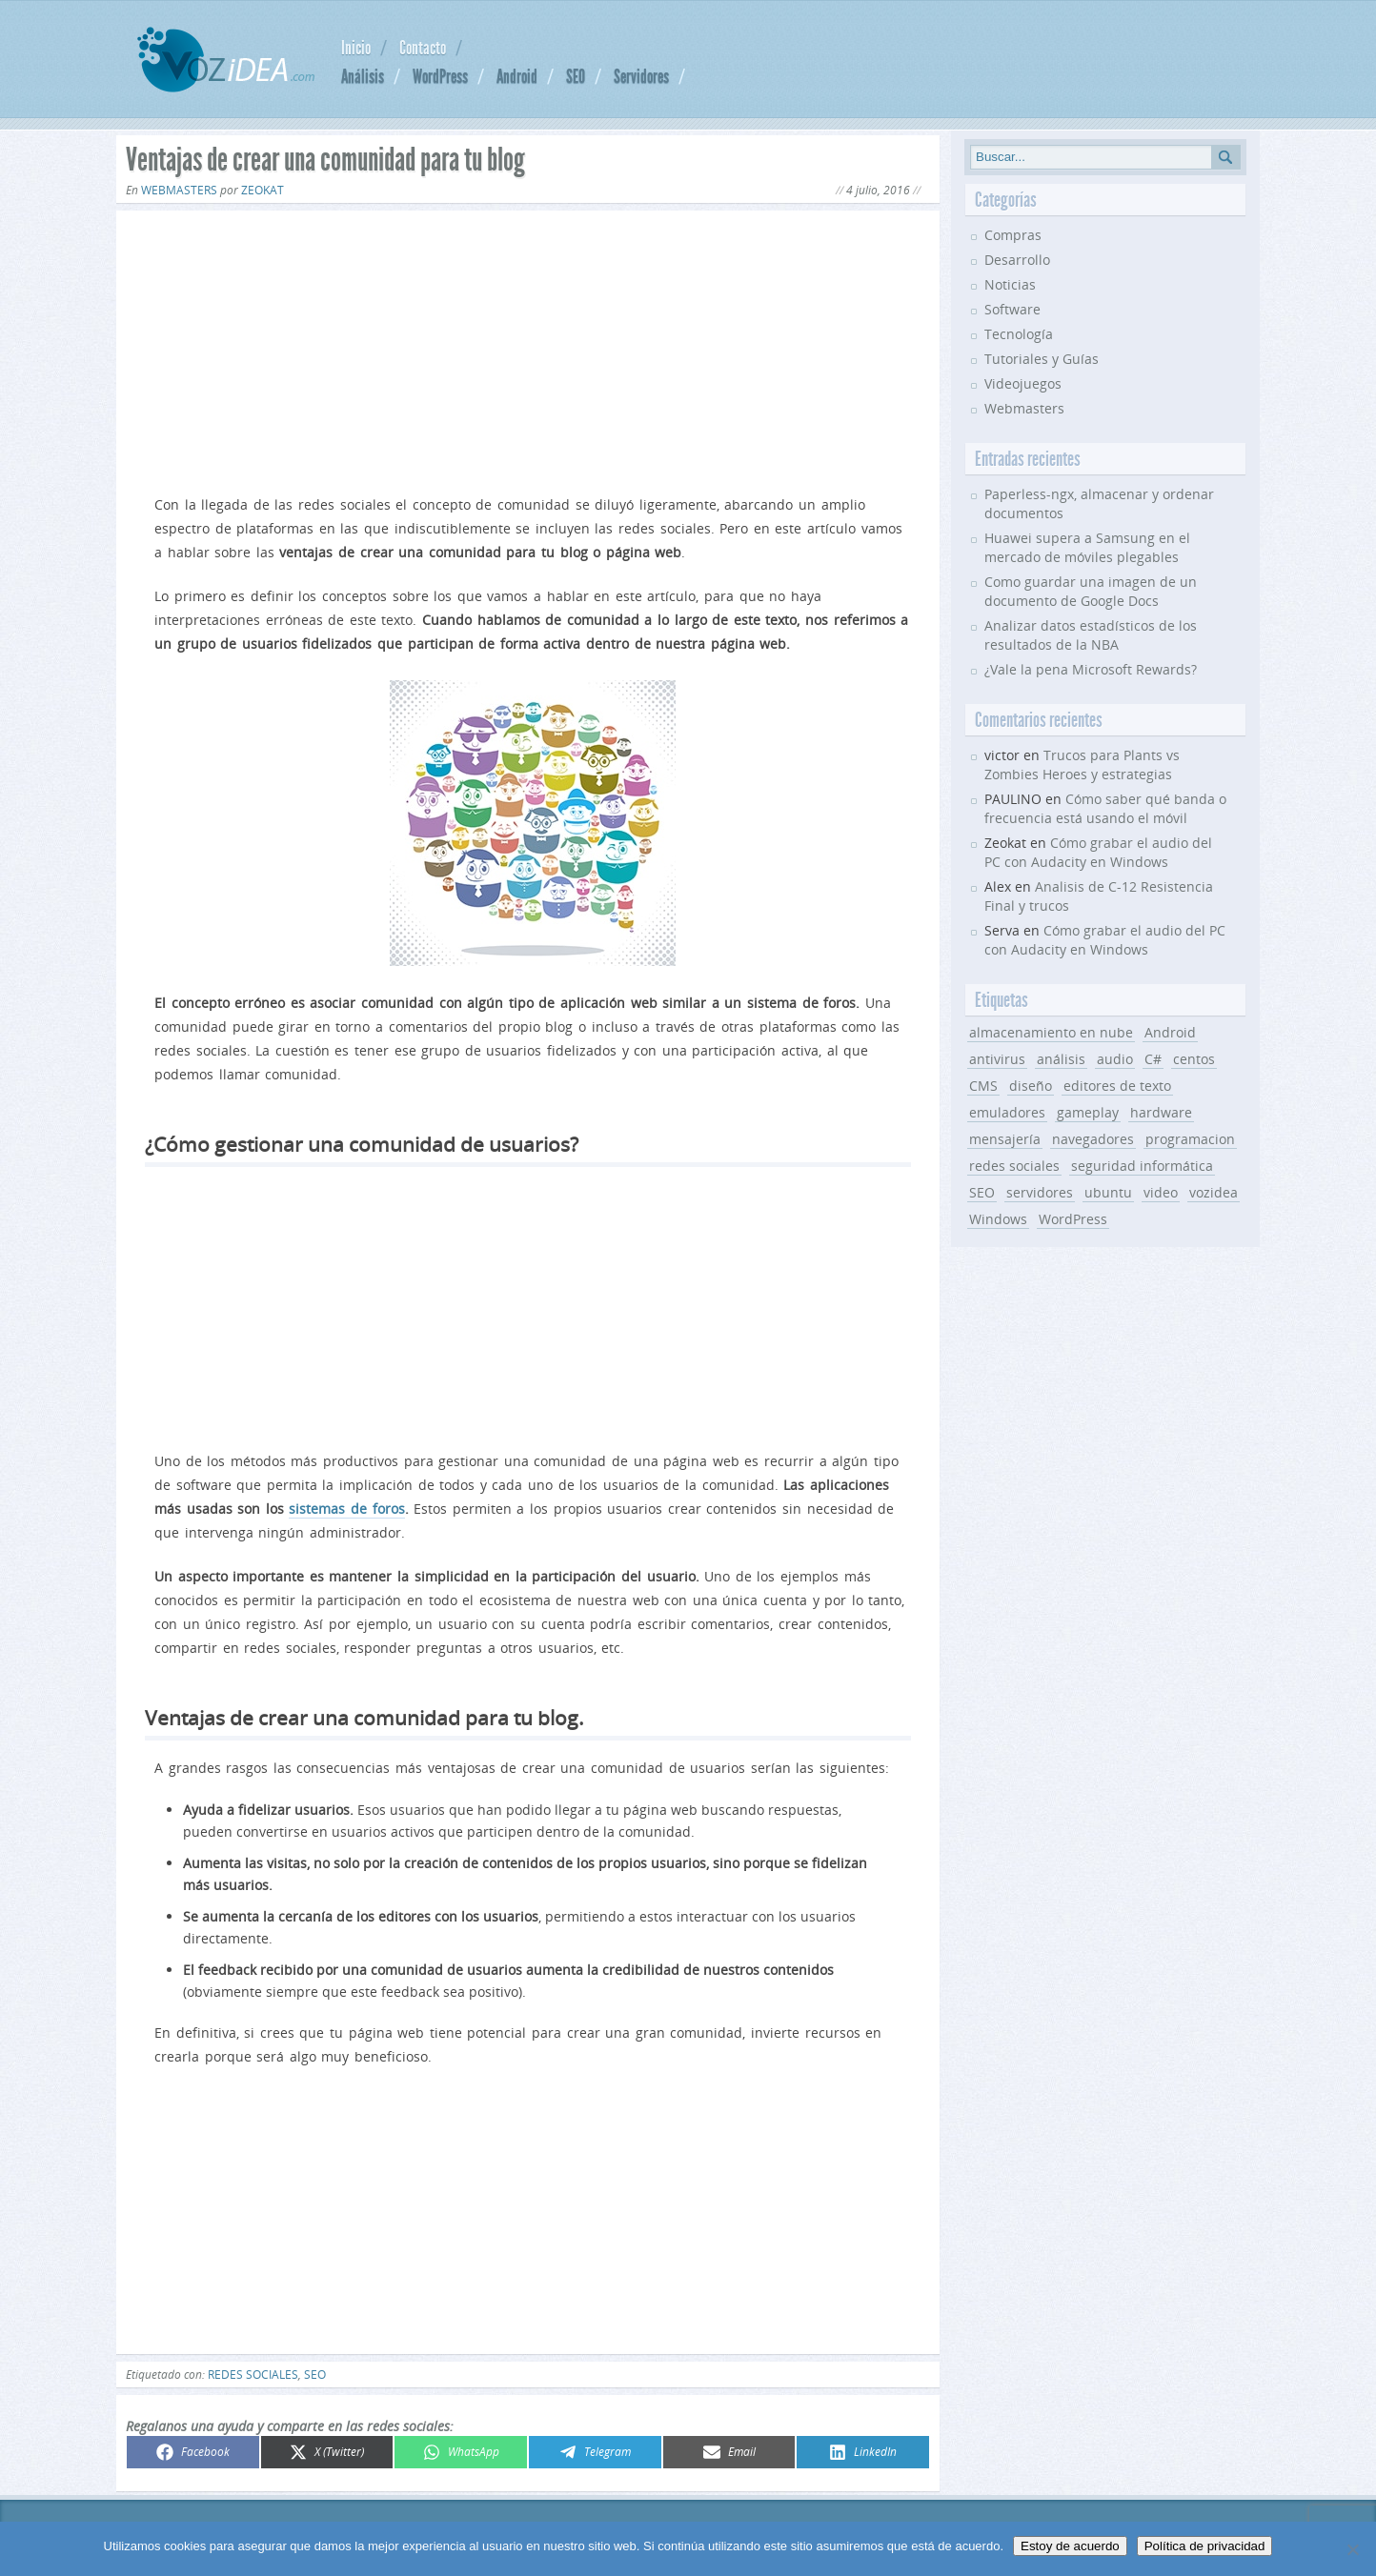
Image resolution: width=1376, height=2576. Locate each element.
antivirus (997, 1059)
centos (1194, 1059)
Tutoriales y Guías (1041, 359)
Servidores (641, 76)
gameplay (1088, 1112)
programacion (1190, 1139)
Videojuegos (1023, 383)
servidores (1039, 1192)
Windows (998, 1219)
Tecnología (1018, 334)
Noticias (1010, 284)
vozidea (1213, 1192)
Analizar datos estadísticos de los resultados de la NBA (1090, 635)
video (1160, 1192)
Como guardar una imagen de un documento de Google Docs (1090, 591)
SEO (575, 76)
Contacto (422, 47)
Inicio (356, 47)
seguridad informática (1142, 1166)
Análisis (362, 76)
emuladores (1007, 1112)
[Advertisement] (528, 348)
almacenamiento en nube (1051, 1032)
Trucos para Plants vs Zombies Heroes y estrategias (1082, 764)
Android (516, 76)
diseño (1030, 1086)
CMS (983, 1086)
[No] (1352, 2549)
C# (1153, 1059)
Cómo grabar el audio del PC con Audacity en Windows (1098, 852)
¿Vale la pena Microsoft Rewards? (1090, 669)
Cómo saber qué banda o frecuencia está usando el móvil (1105, 808)
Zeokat (262, 190)
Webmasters (179, 190)
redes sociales (253, 2374)
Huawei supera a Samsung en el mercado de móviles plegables (1087, 547)
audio (1115, 1059)
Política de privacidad (1204, 2546)
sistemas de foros (346, 1508)
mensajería (1005, 1139)
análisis (1061, 1059)
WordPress (440, 76)
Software (1012, 309)
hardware (1161, 1112)
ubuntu (1108, 1192)
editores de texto (1117, 1086)
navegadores (1093, 1139)
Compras (1013, 235)
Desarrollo (1017, 260)
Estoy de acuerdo (1070, 2546)
